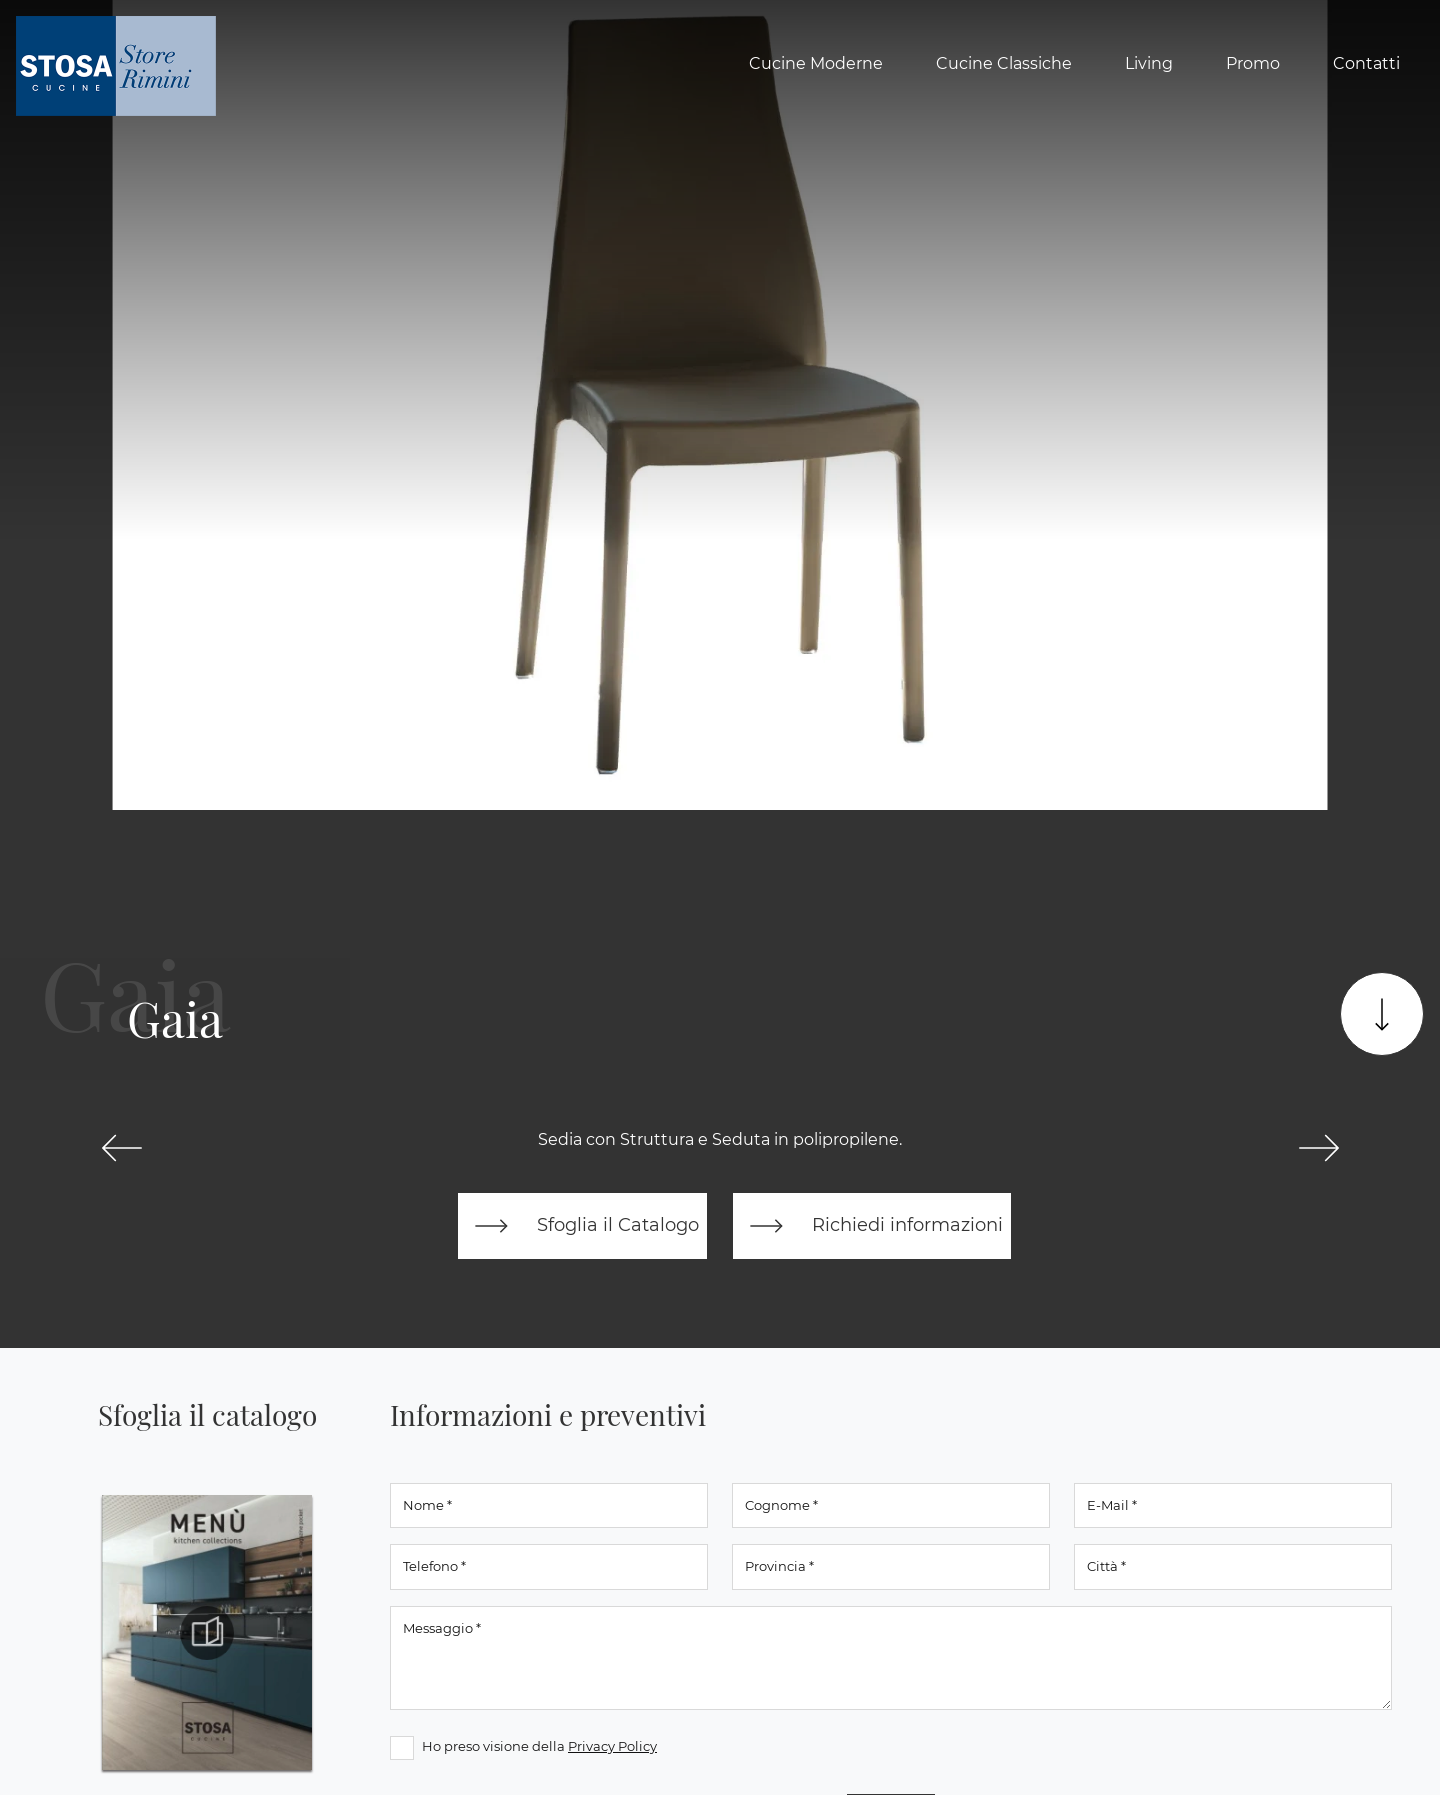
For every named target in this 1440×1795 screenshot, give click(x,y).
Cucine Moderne (816, 63)
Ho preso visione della (539, 1746)
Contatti (1366, 63)
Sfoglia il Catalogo (582, 1226)
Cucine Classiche (1004, 63)
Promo (1253, 63)
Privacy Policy (612, 1746)
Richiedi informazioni (872, 1226)
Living (1149, 63)
